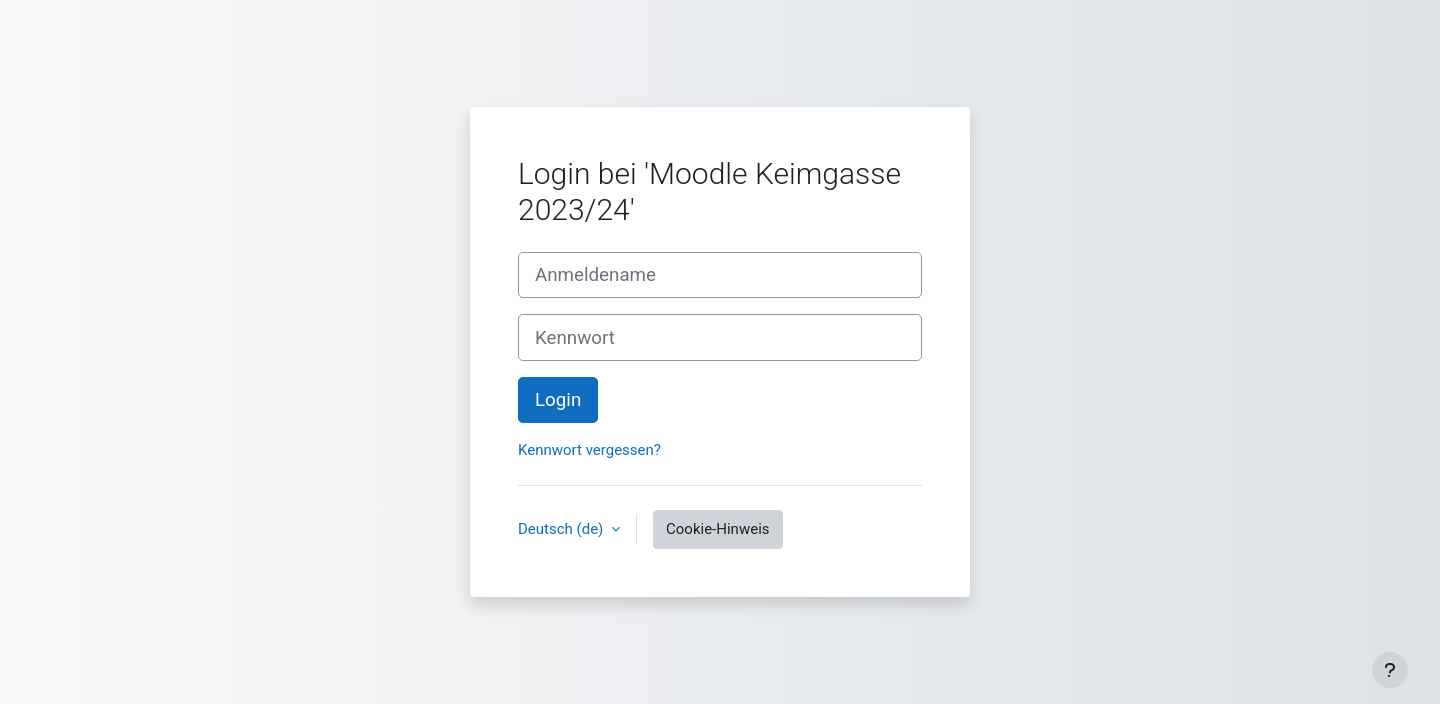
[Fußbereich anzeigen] (1390, 670)
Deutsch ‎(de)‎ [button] (562, 529)
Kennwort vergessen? (589, 450)
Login (558, 400)
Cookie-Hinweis (717, 529)
